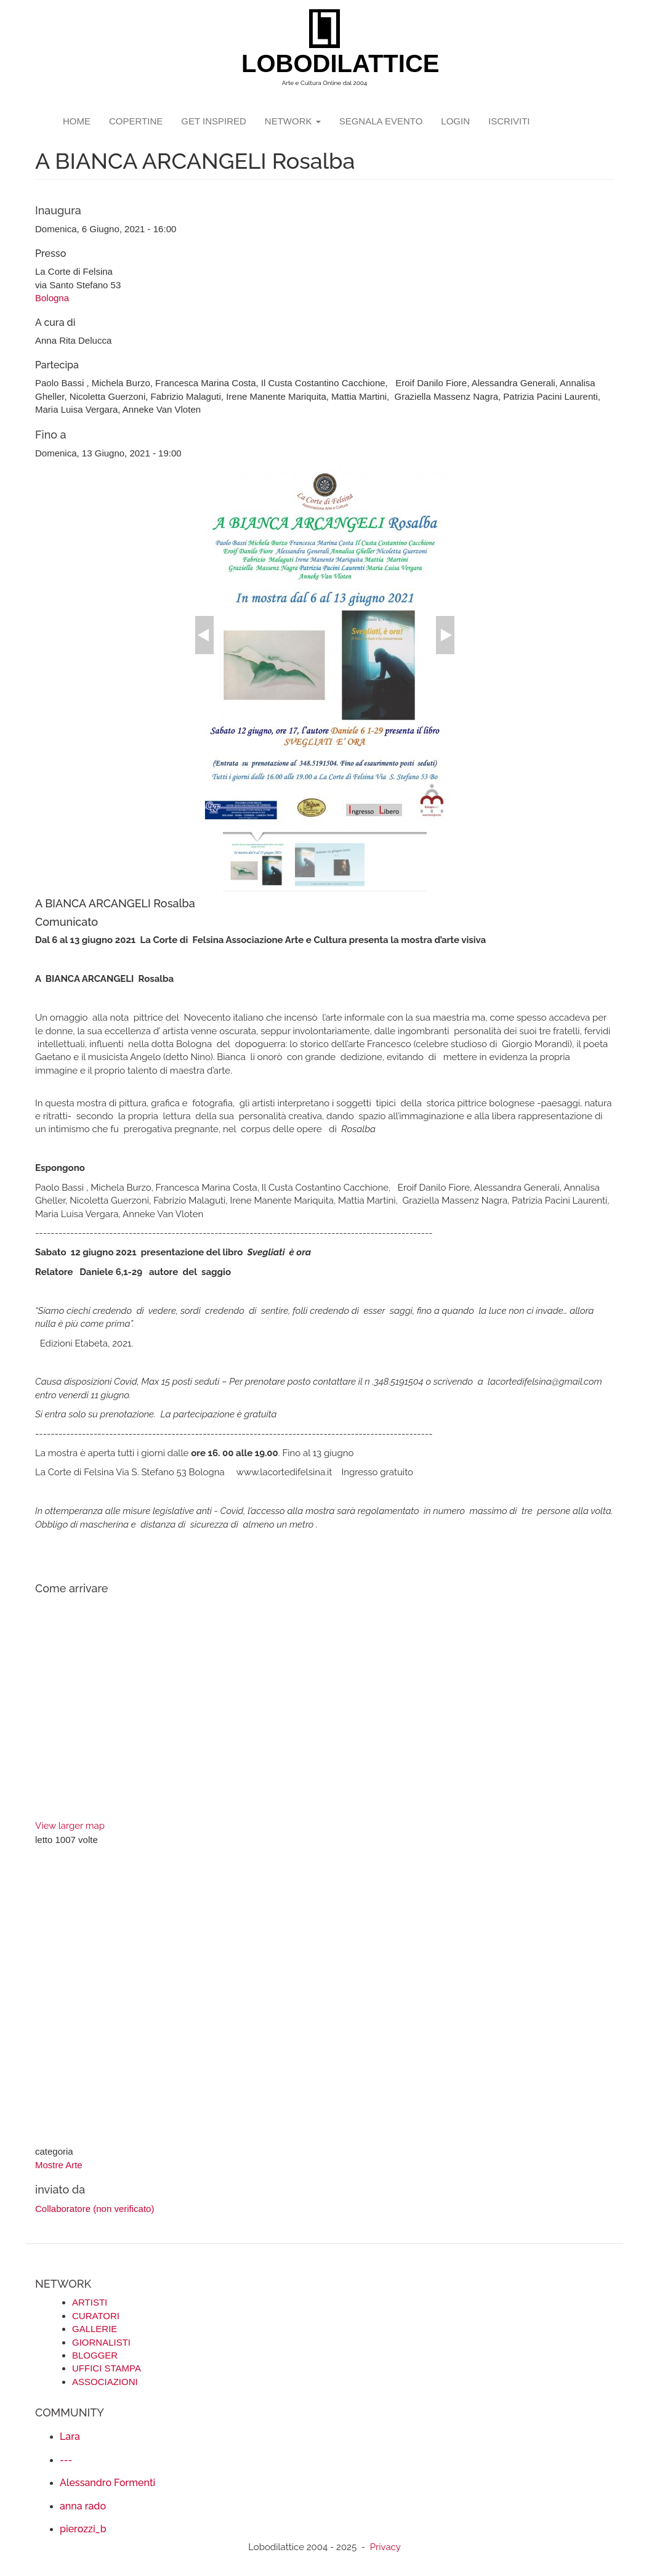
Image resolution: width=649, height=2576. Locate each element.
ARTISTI (89, 2302)
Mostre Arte (59, 2165)
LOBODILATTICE (329, 63)
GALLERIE (94, 2328)
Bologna (52, 298)
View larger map (70, 1825)
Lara (70, 2436)
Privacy (385, 2547)
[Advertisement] (324, 1997)
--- (66, 2460)
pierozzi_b (83, 2529)
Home (77, 121)
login (455, 121)
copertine (136, 121)
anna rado (83, 2506)
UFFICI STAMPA (106, 2368)
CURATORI (95, 2316)
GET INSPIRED (213, 121)
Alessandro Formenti (107, 2483)
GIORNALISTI (101, 2342)
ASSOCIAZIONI (105, 2381)
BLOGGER (95, 2355)
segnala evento (381, 121)
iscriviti (509, 121)
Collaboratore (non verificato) (94, 2208)
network (293, 121)
